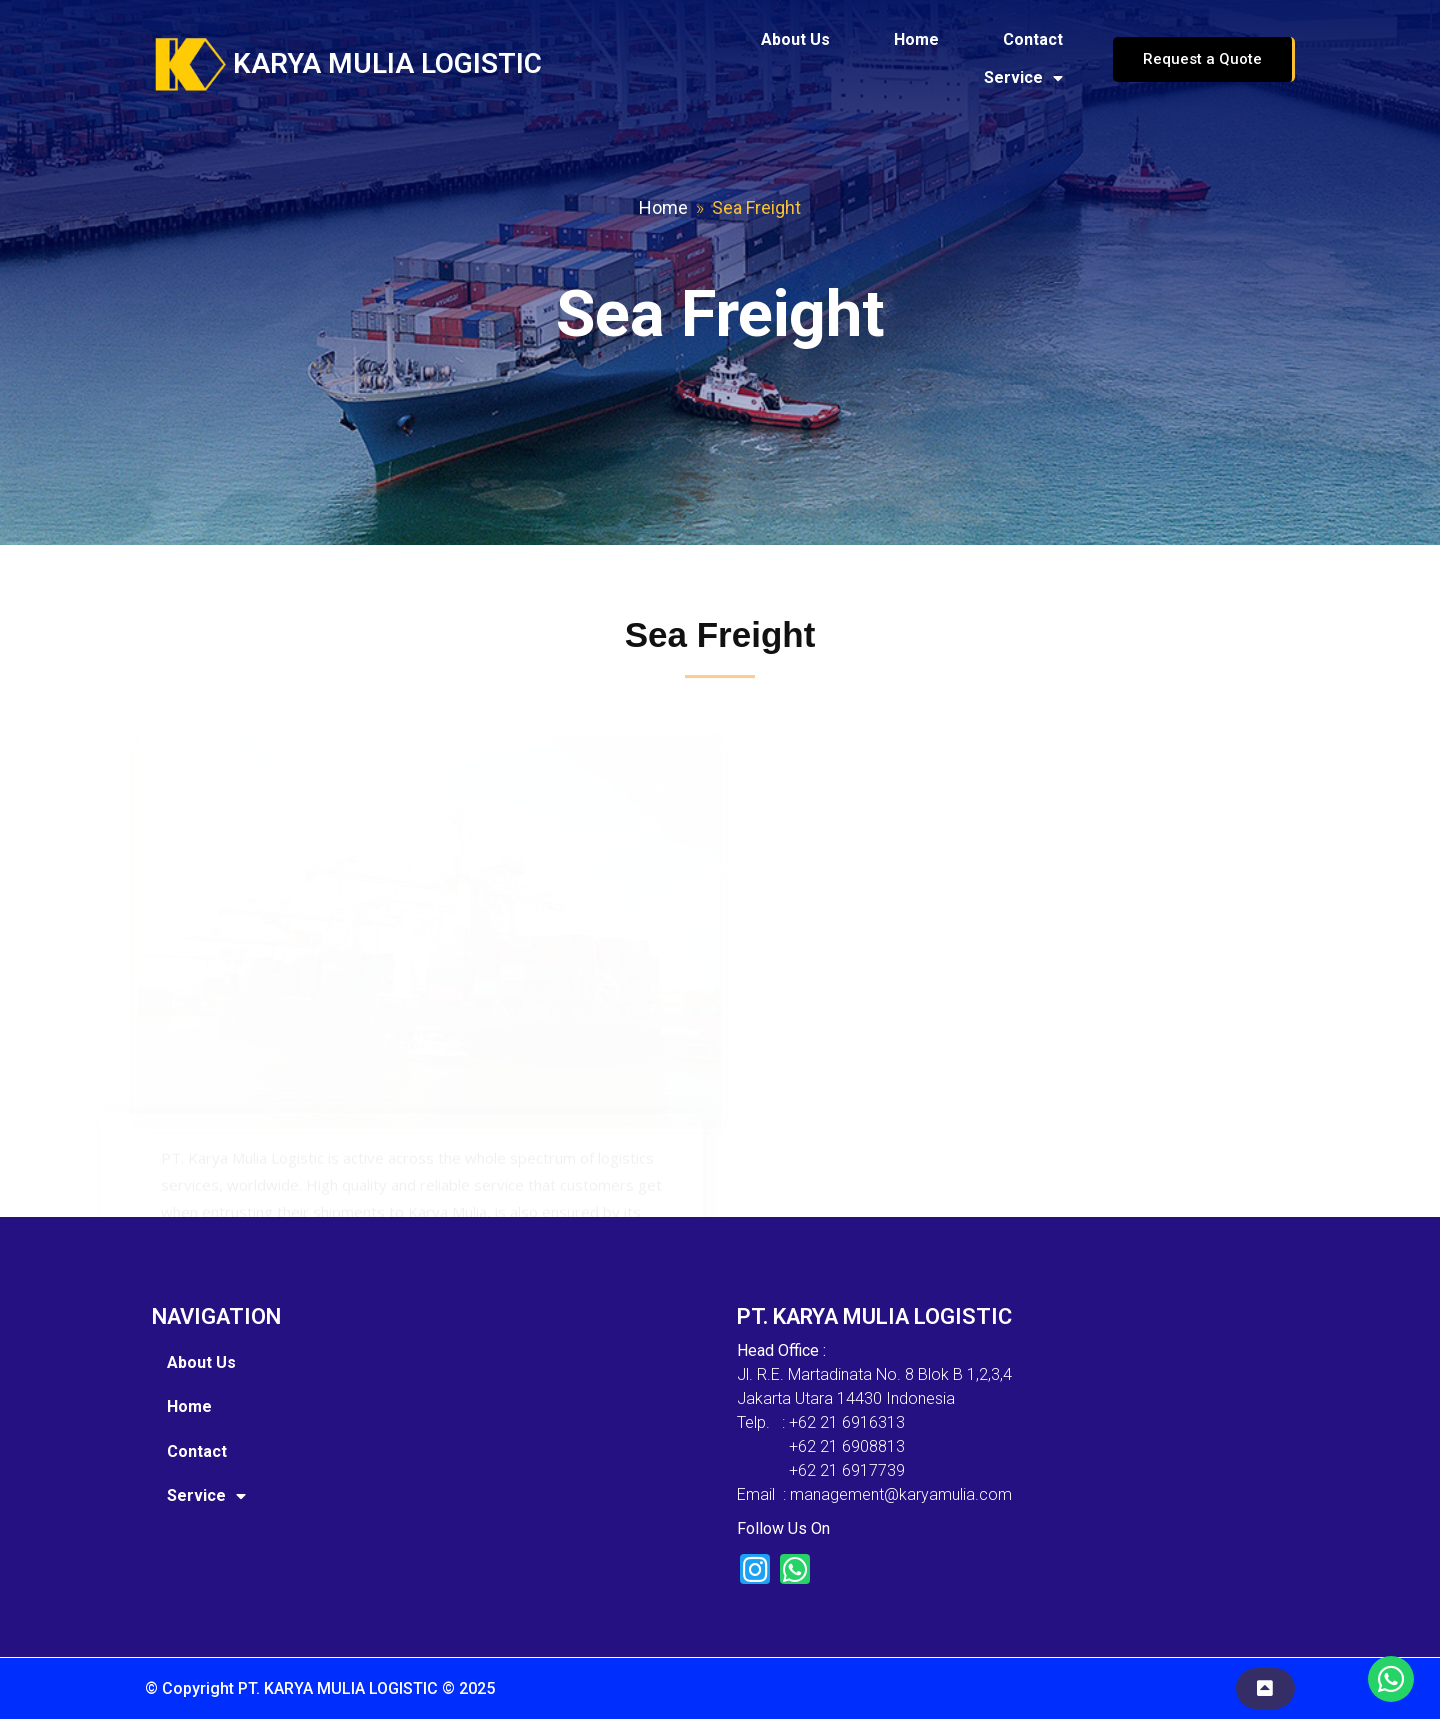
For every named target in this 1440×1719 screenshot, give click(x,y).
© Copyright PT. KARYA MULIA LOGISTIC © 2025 (320, 1688)
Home (663, 207)
